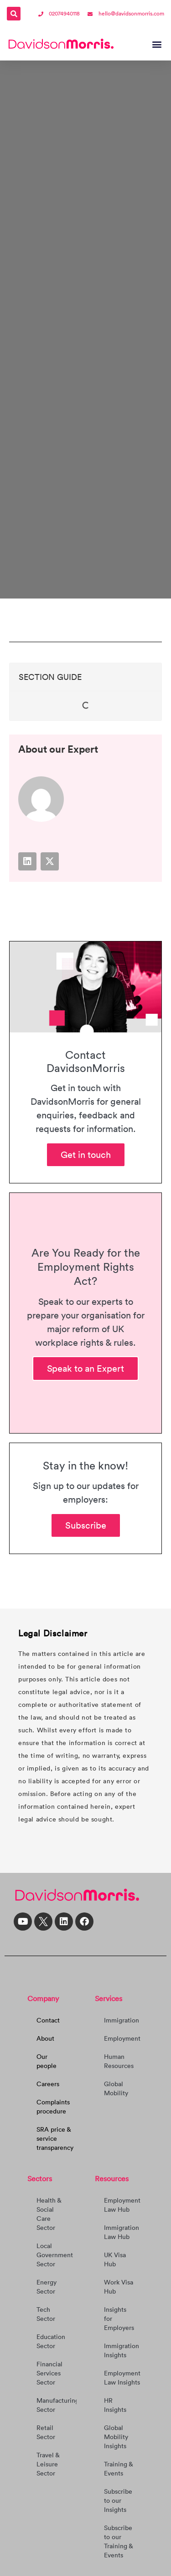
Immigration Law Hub (121, 2232)
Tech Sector (45, 2314)
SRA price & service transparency (54, 2138)
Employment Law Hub (122, 2205)
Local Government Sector (54, 2255)
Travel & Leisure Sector (47, 2464)
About (45, 2038)
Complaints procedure (53, 2106)
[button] (14, 13)
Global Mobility (116, 2088)
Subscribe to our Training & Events (118, 2541)
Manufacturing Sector (56, 2405)
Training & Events (118, 2468)
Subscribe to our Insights (118, 2500)
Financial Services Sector (49, 2373)
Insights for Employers (119, 2318)
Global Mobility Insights (116, 2437)
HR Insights (115, 2405)
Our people (46, 2061)
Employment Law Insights (122, 2377)
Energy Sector (46, 2286)
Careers (47, 2084)
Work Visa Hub (118, 2286)
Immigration (121, 2020)
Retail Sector (45, 2432)
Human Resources (119, 2061)
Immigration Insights (121, 2350)
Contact (48, 2020)
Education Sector (50, 2341)
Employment (122, 2038)
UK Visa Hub (115, 2259)
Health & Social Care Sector (48, 2214)
